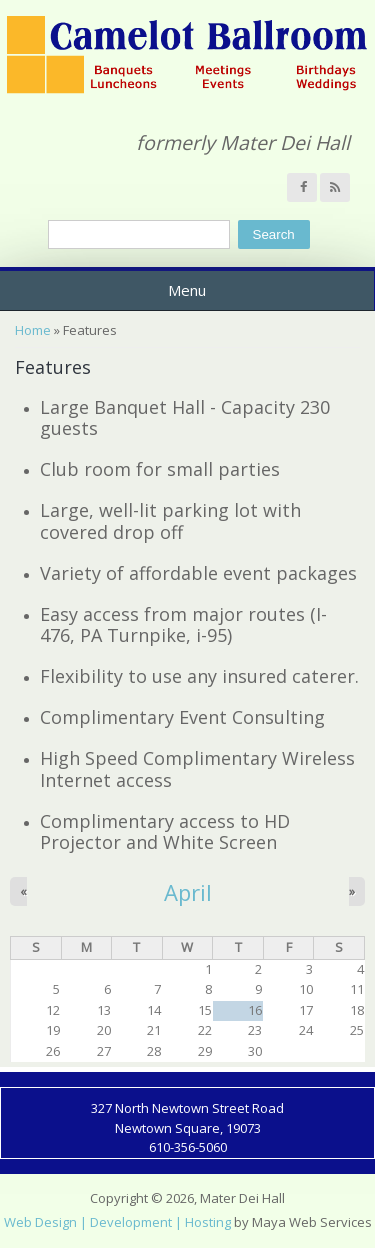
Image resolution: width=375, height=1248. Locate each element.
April (188, 892)
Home (33, 330)
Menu (187, 290)
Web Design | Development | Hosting (117, 1222)
